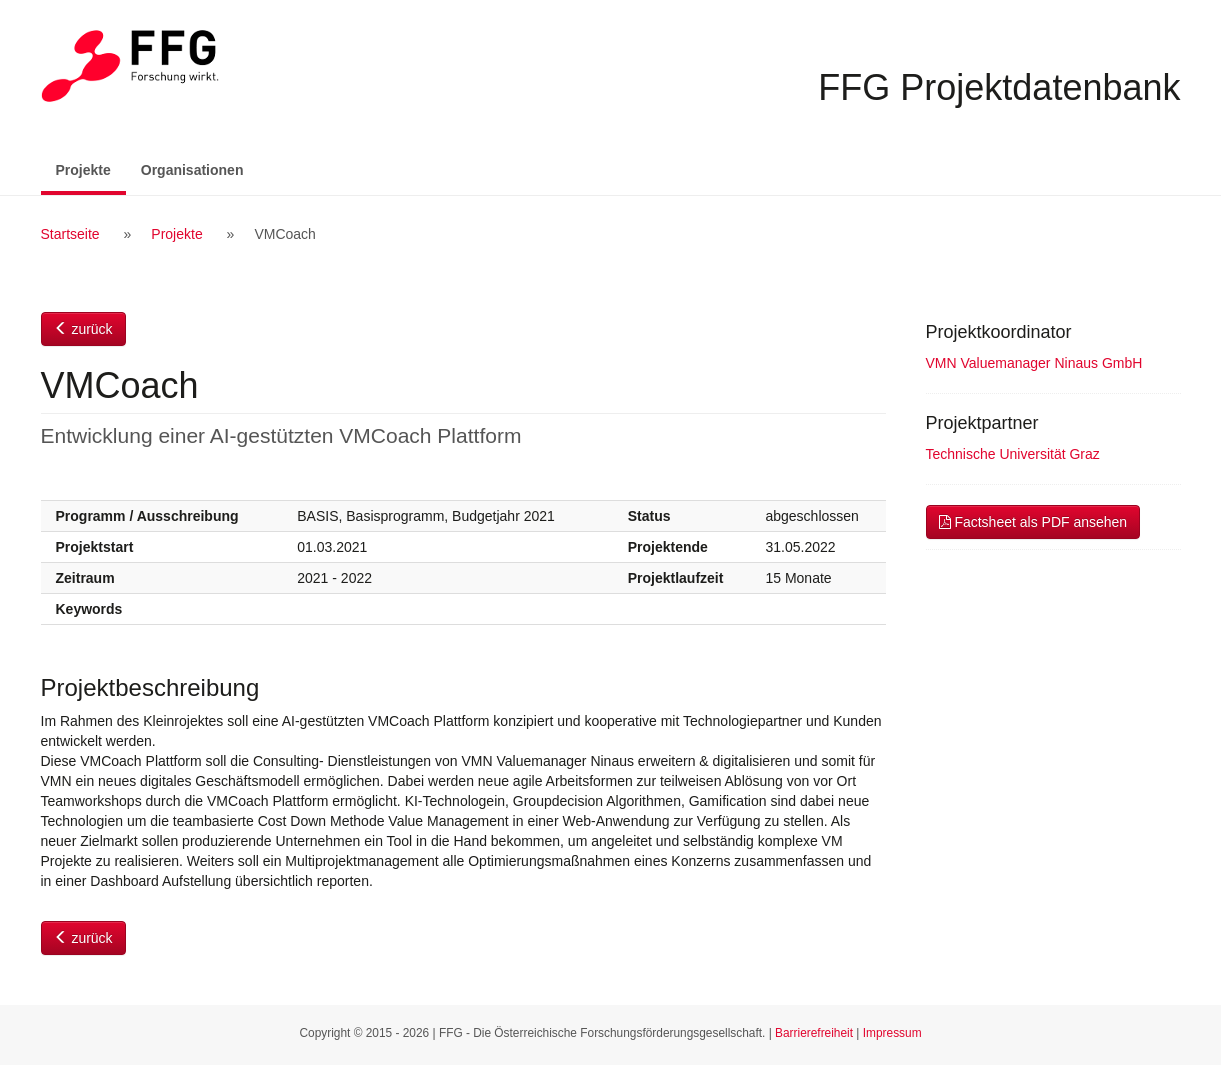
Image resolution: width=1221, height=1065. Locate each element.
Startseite (70, 234)
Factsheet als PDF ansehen (1033, 522)
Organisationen (192, 170)
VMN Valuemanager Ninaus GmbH (1034, 363)
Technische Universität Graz (1013, 454)
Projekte (91, 168)
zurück (83, 329)
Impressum (892, 1033)
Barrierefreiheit (814, 1033)
